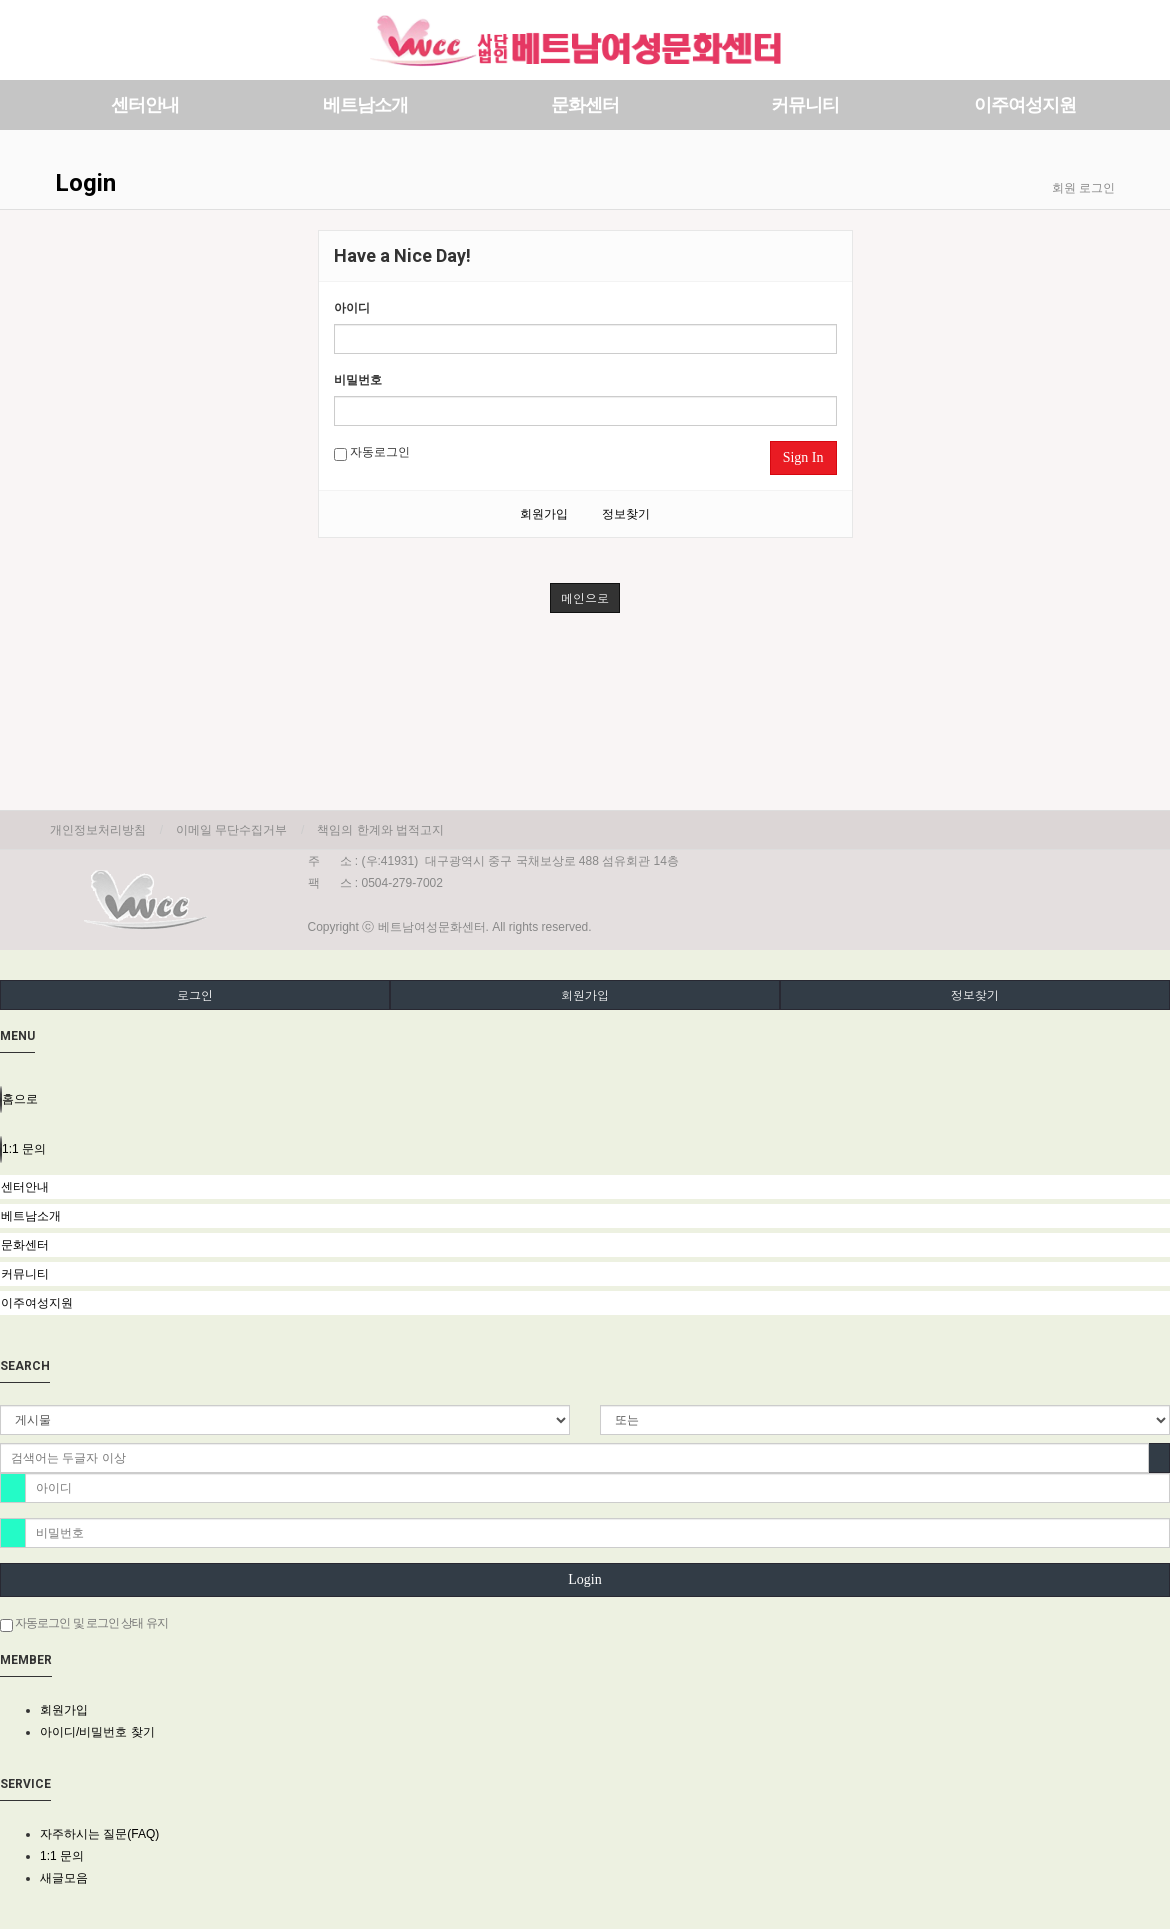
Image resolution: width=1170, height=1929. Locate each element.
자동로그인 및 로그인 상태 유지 (84, 1624)
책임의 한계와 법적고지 (380, 830)
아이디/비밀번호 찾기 (97, 1732)
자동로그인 (372, 453)
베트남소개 (365, 105)
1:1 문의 (62, 1856)
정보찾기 (626, 514)
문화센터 (585, 105)
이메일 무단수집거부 (231, 830)
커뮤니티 (805, 105)
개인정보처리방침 (98, 830)
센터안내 (145, 105)
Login (584, 1579)
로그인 (195, 994)
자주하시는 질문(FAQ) (99, 1834)
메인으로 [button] (585, 597)
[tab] (585, 1187)
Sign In (803, 457)
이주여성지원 (1025, 105)
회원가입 (544, 514)
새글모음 (64, 1878)
